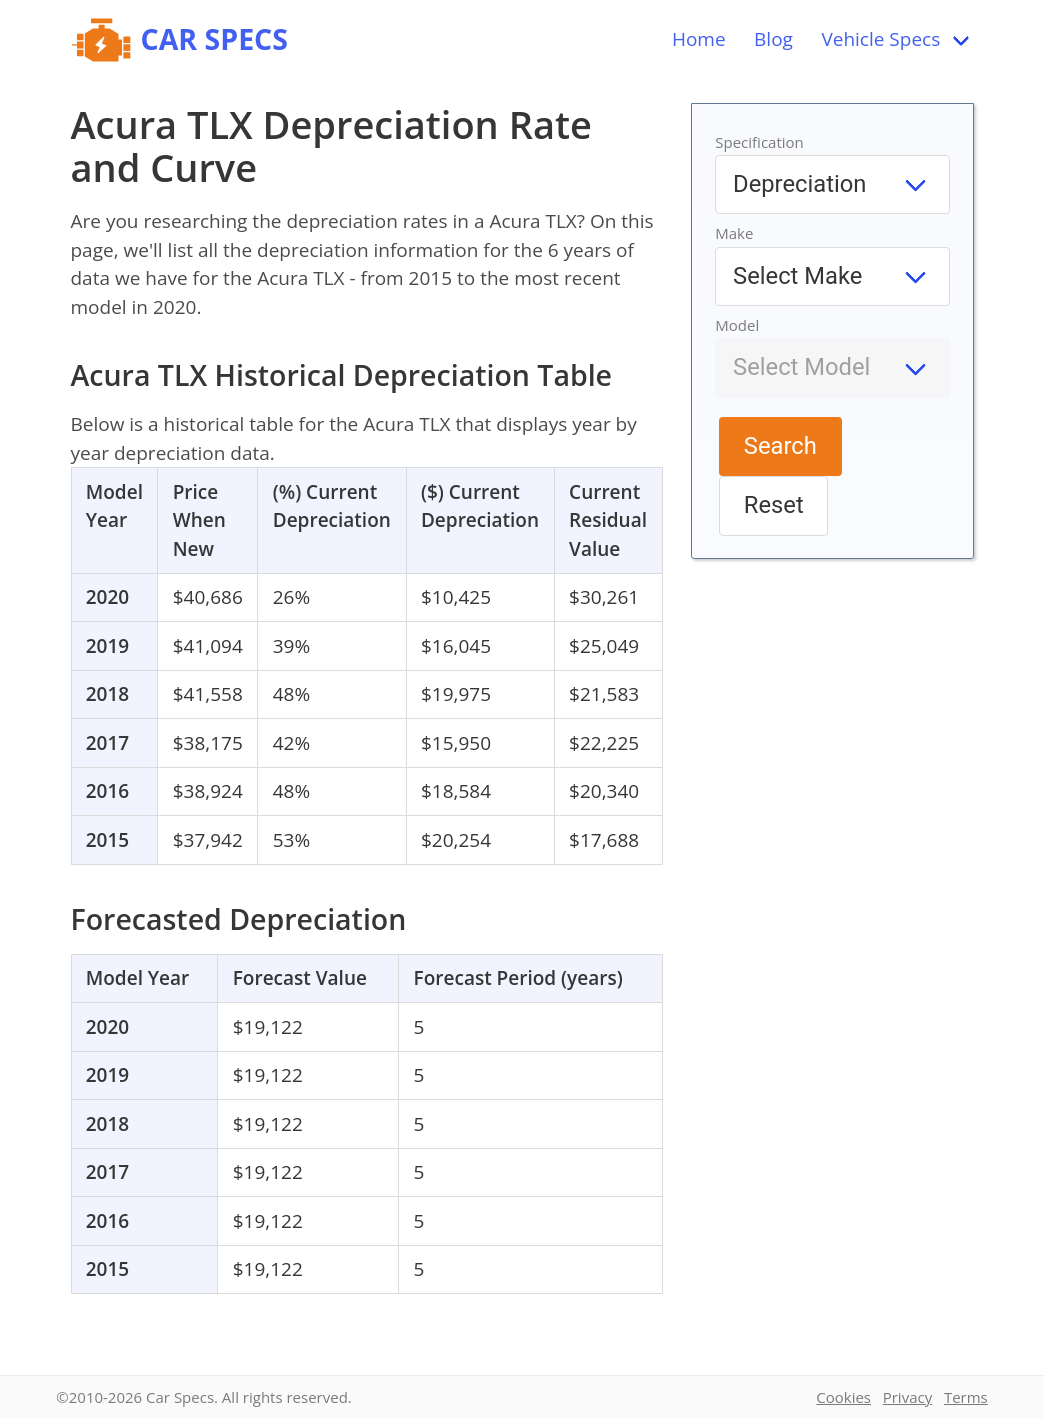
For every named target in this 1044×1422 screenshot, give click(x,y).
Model (737, 325)
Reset (774, 505)
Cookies (843, 1397)
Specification (759, 142)
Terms (966, 1397)
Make (734, 233)
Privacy (907, 1397)
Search (780, 446)
